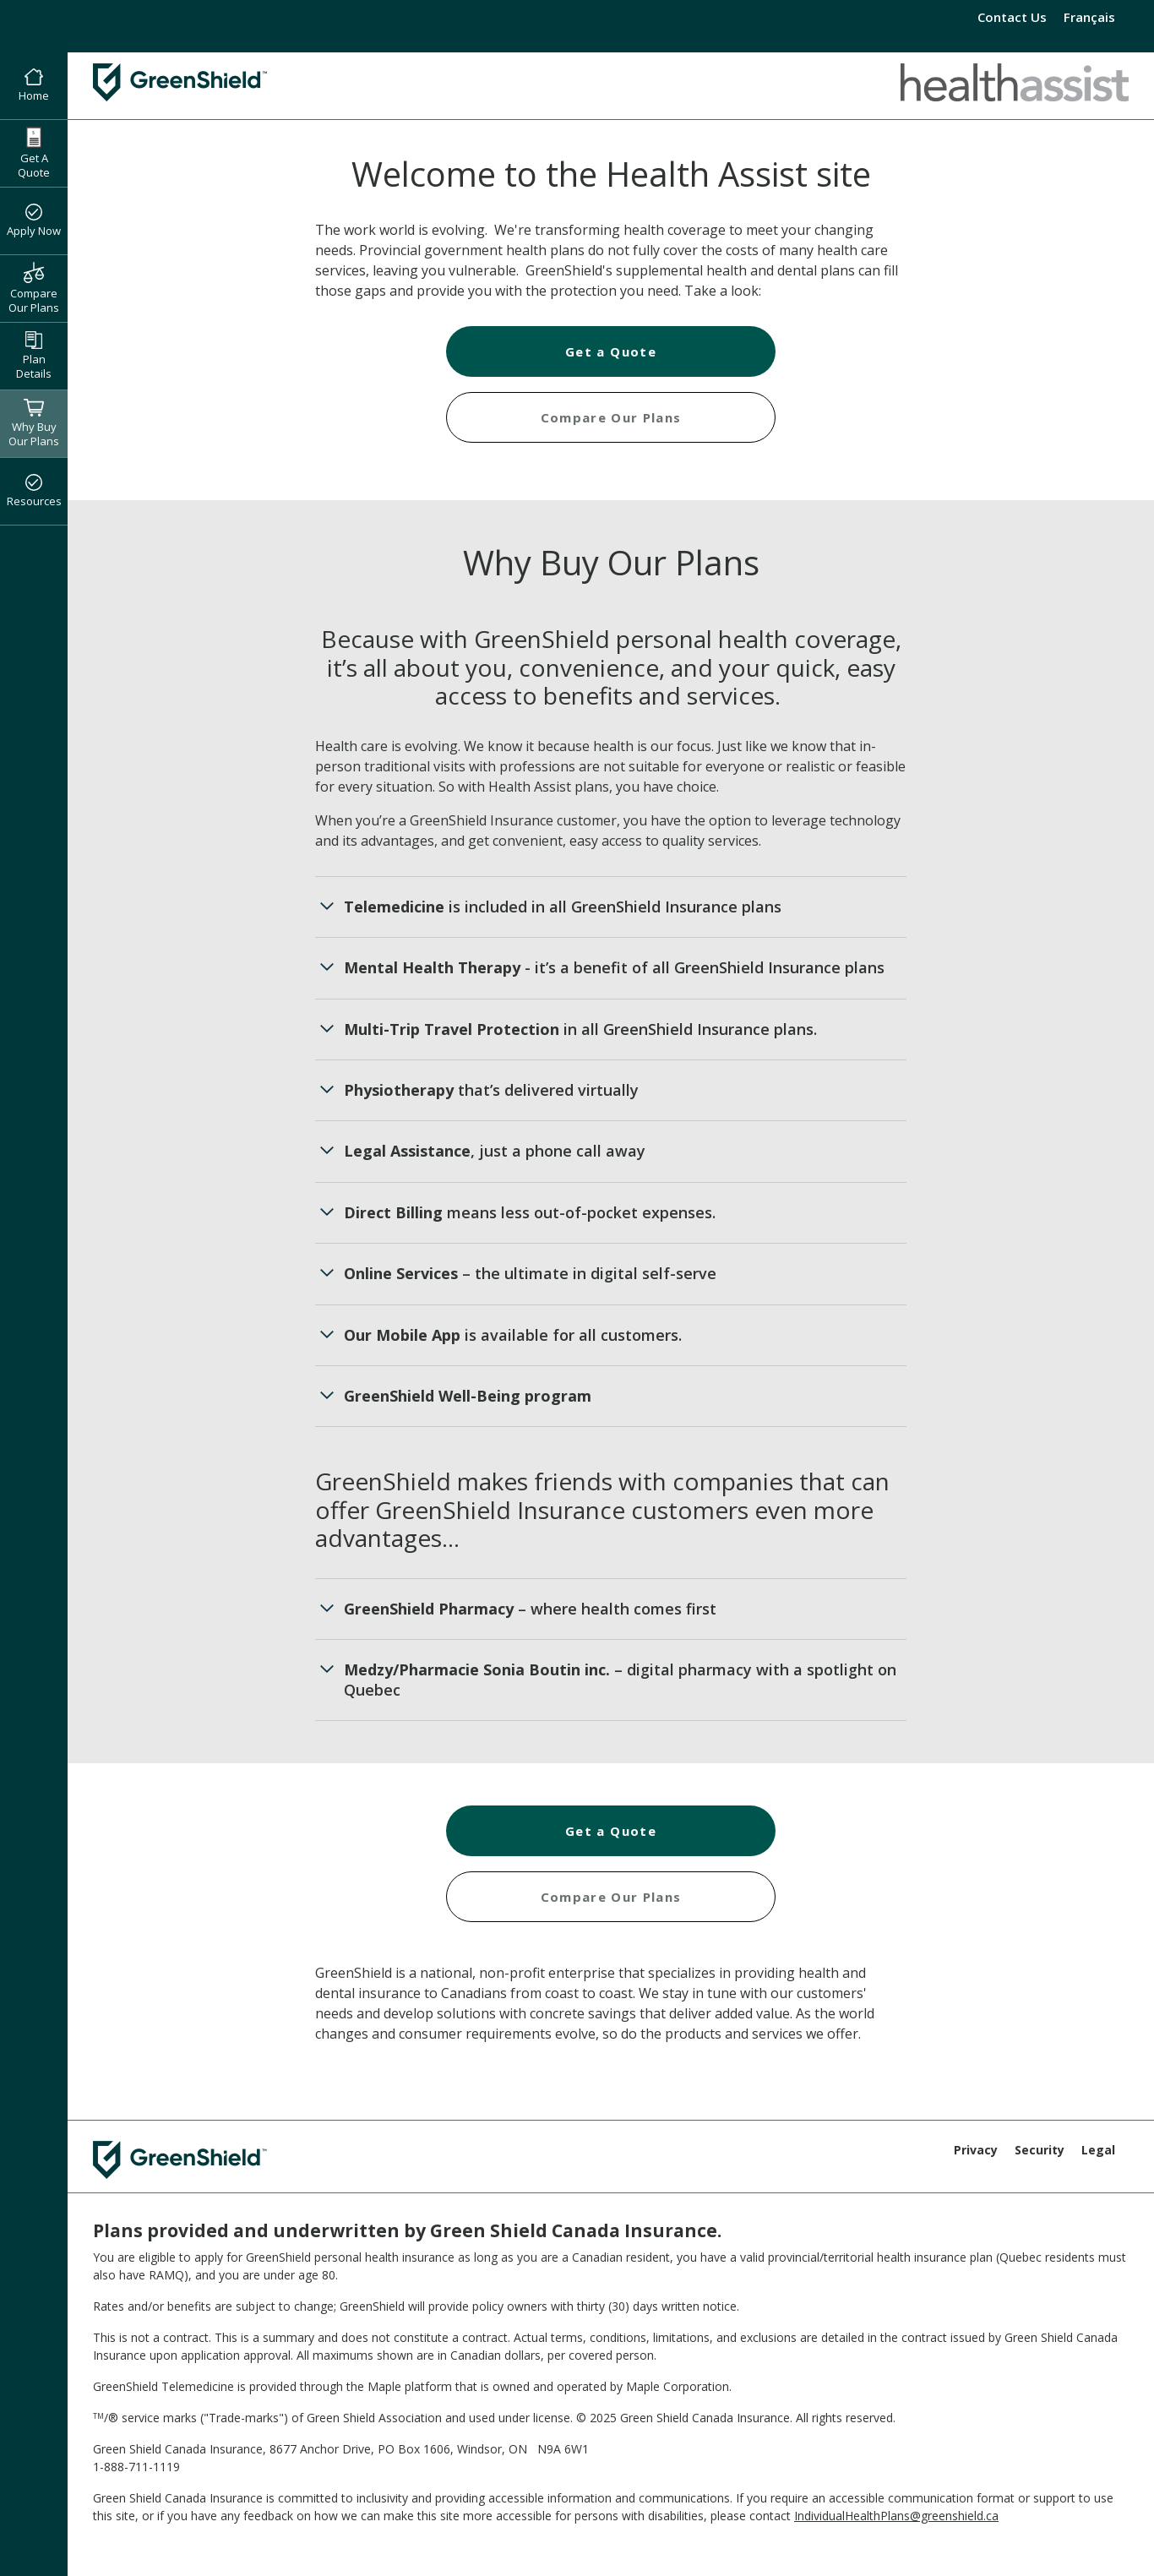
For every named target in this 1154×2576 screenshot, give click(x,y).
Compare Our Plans (33, 288)
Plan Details (34, 356)
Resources (34, 491)
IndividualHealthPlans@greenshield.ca (896, 2516)
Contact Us (1012, 16)
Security (1039, 2150)
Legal (1098, 2150)
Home (34, 86)
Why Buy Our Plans (33, 423)
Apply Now (34, 221)
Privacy (976, 2150)
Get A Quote (34, 153)
